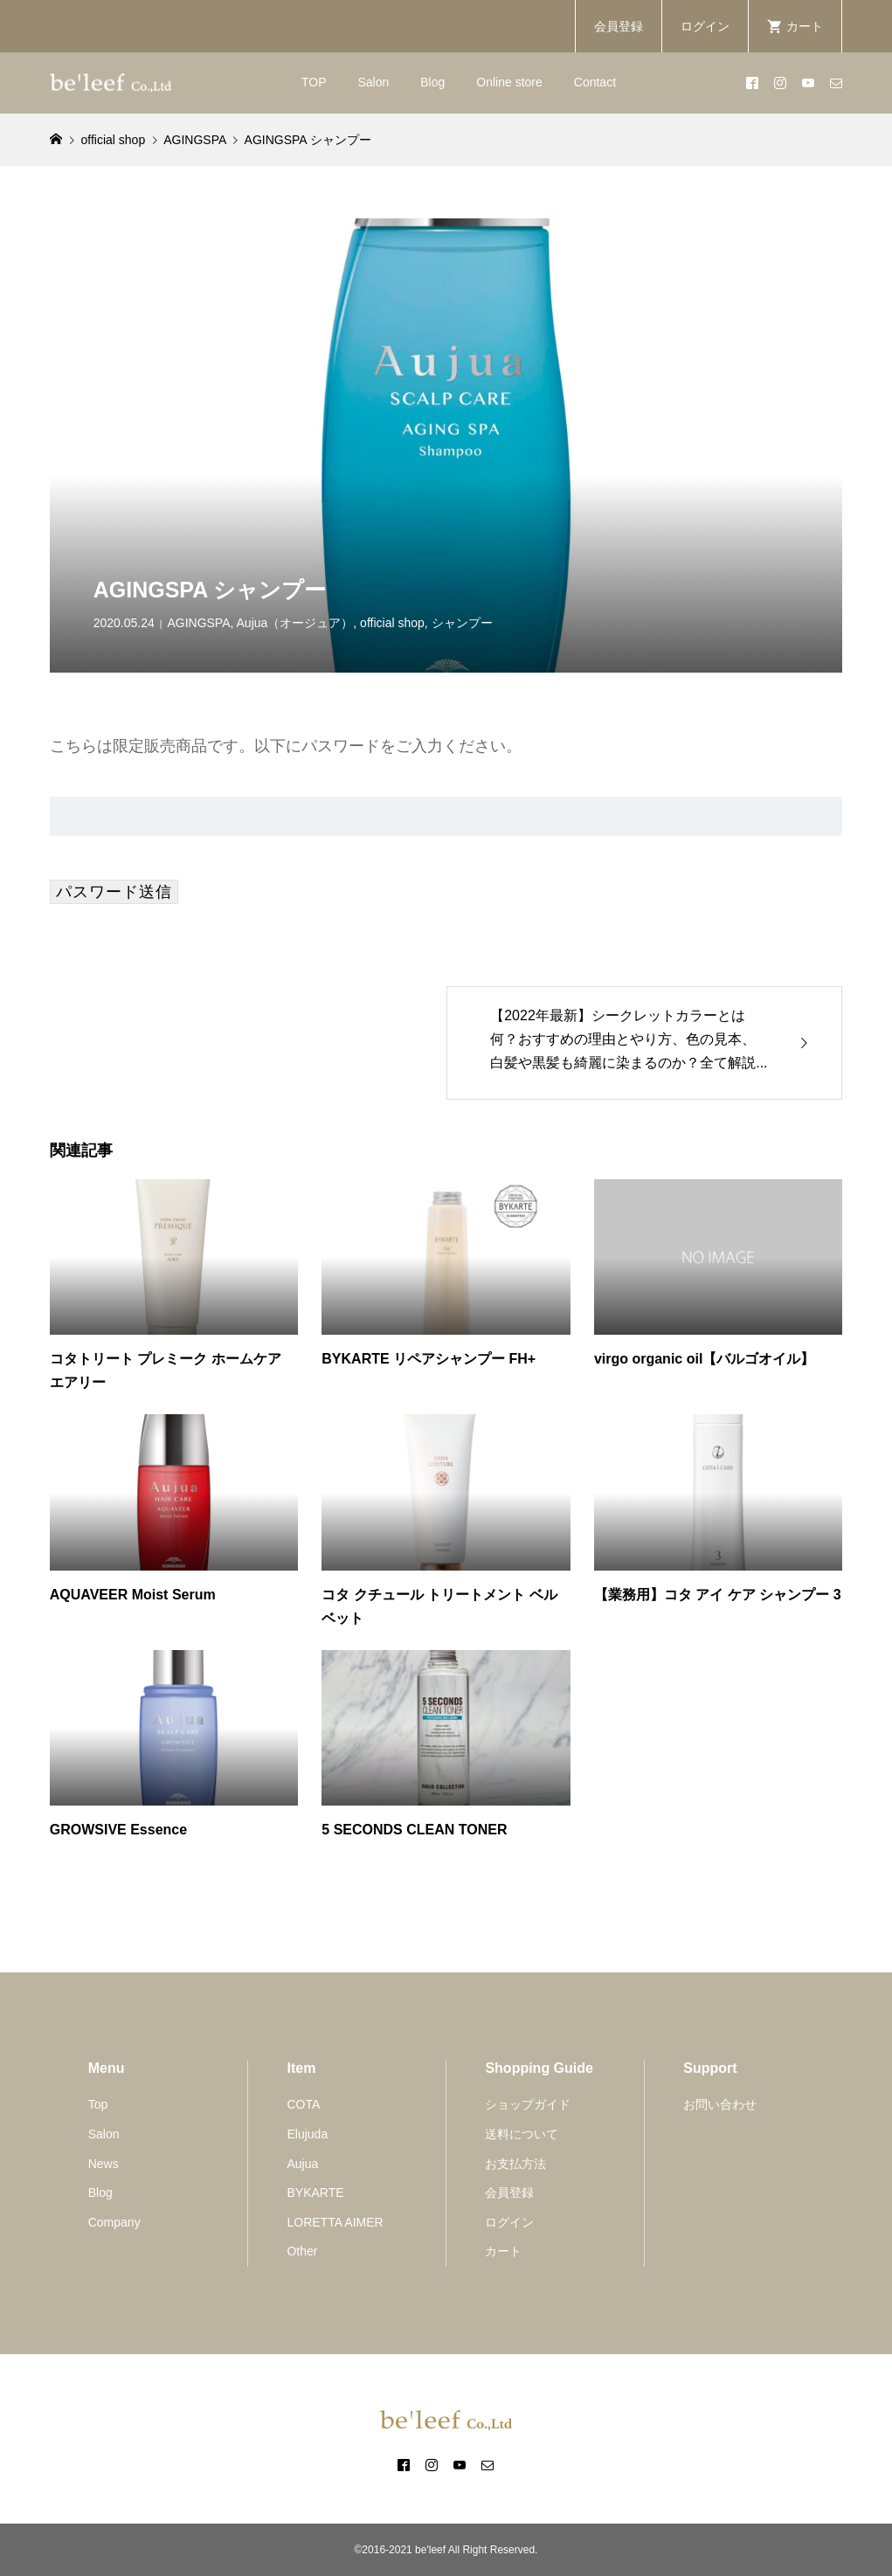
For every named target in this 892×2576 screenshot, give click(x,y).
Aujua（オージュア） (295, 623)
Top (98, 2104)
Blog (432, 82)
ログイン (705, 26)
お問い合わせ (720, 2104)
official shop (392, 623)
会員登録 (618, 26)
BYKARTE (315, 2193)
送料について (521, 2134)
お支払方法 (515, 2164)
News (103, 2164)
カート (503, 2251)
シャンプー (462, 623)
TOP (314, 82)
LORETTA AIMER (335, 2222)
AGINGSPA (198, 623)
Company (114, 2222)
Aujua (302, 2164)
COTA (303, 2104)
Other (302, 2251)
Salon (373, 82)
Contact (595, 82)
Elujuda (307, 2134)
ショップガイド (527, 2104)
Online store (509, 82)
